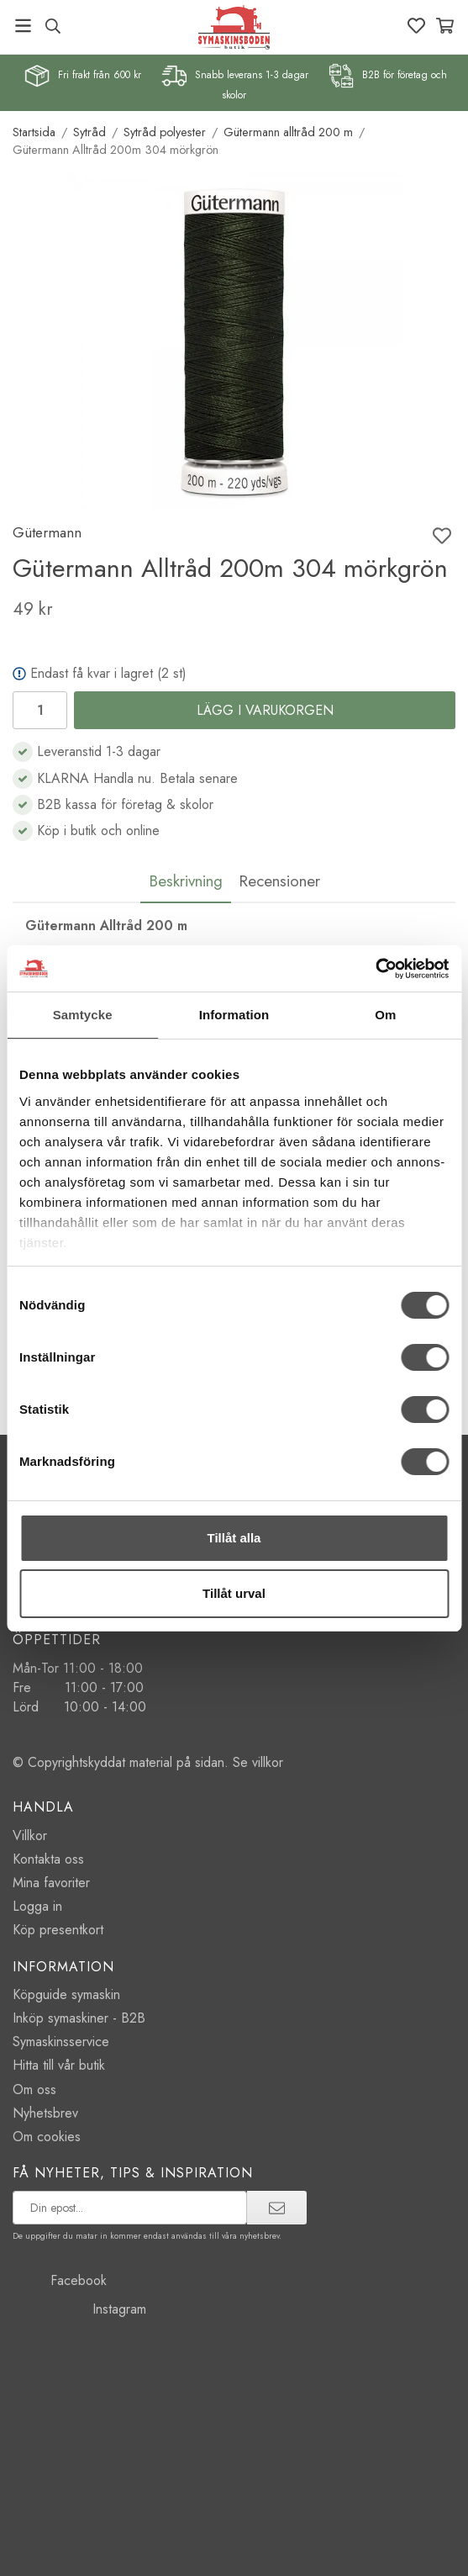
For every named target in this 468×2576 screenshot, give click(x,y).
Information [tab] (234, 1015)
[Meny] (23, 25)
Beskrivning (186, 880)
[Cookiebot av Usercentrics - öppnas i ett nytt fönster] (375, 969)
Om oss (34, 2089)
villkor (267, 1762)
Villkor (30, 1835)
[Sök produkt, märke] (52, 26)
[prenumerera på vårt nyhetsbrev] (130, 2207)
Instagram (79, 2309)
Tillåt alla (234, 1538)
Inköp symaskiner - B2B (79, 2018)
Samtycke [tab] (83, 1015)
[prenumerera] (277, 2207)
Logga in (37, 1906)
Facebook (60, 2280)
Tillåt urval (234, 1593)
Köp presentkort (58, 1929)
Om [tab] (385, 1015)
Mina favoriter (51, 1882)
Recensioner (279, 880)
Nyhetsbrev (45, 2113)
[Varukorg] (445, 25)
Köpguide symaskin (66, 1994)
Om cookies (47, 2136)
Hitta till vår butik (59, 2065)
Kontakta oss (48, 1859)
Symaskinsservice (61, 2041)
